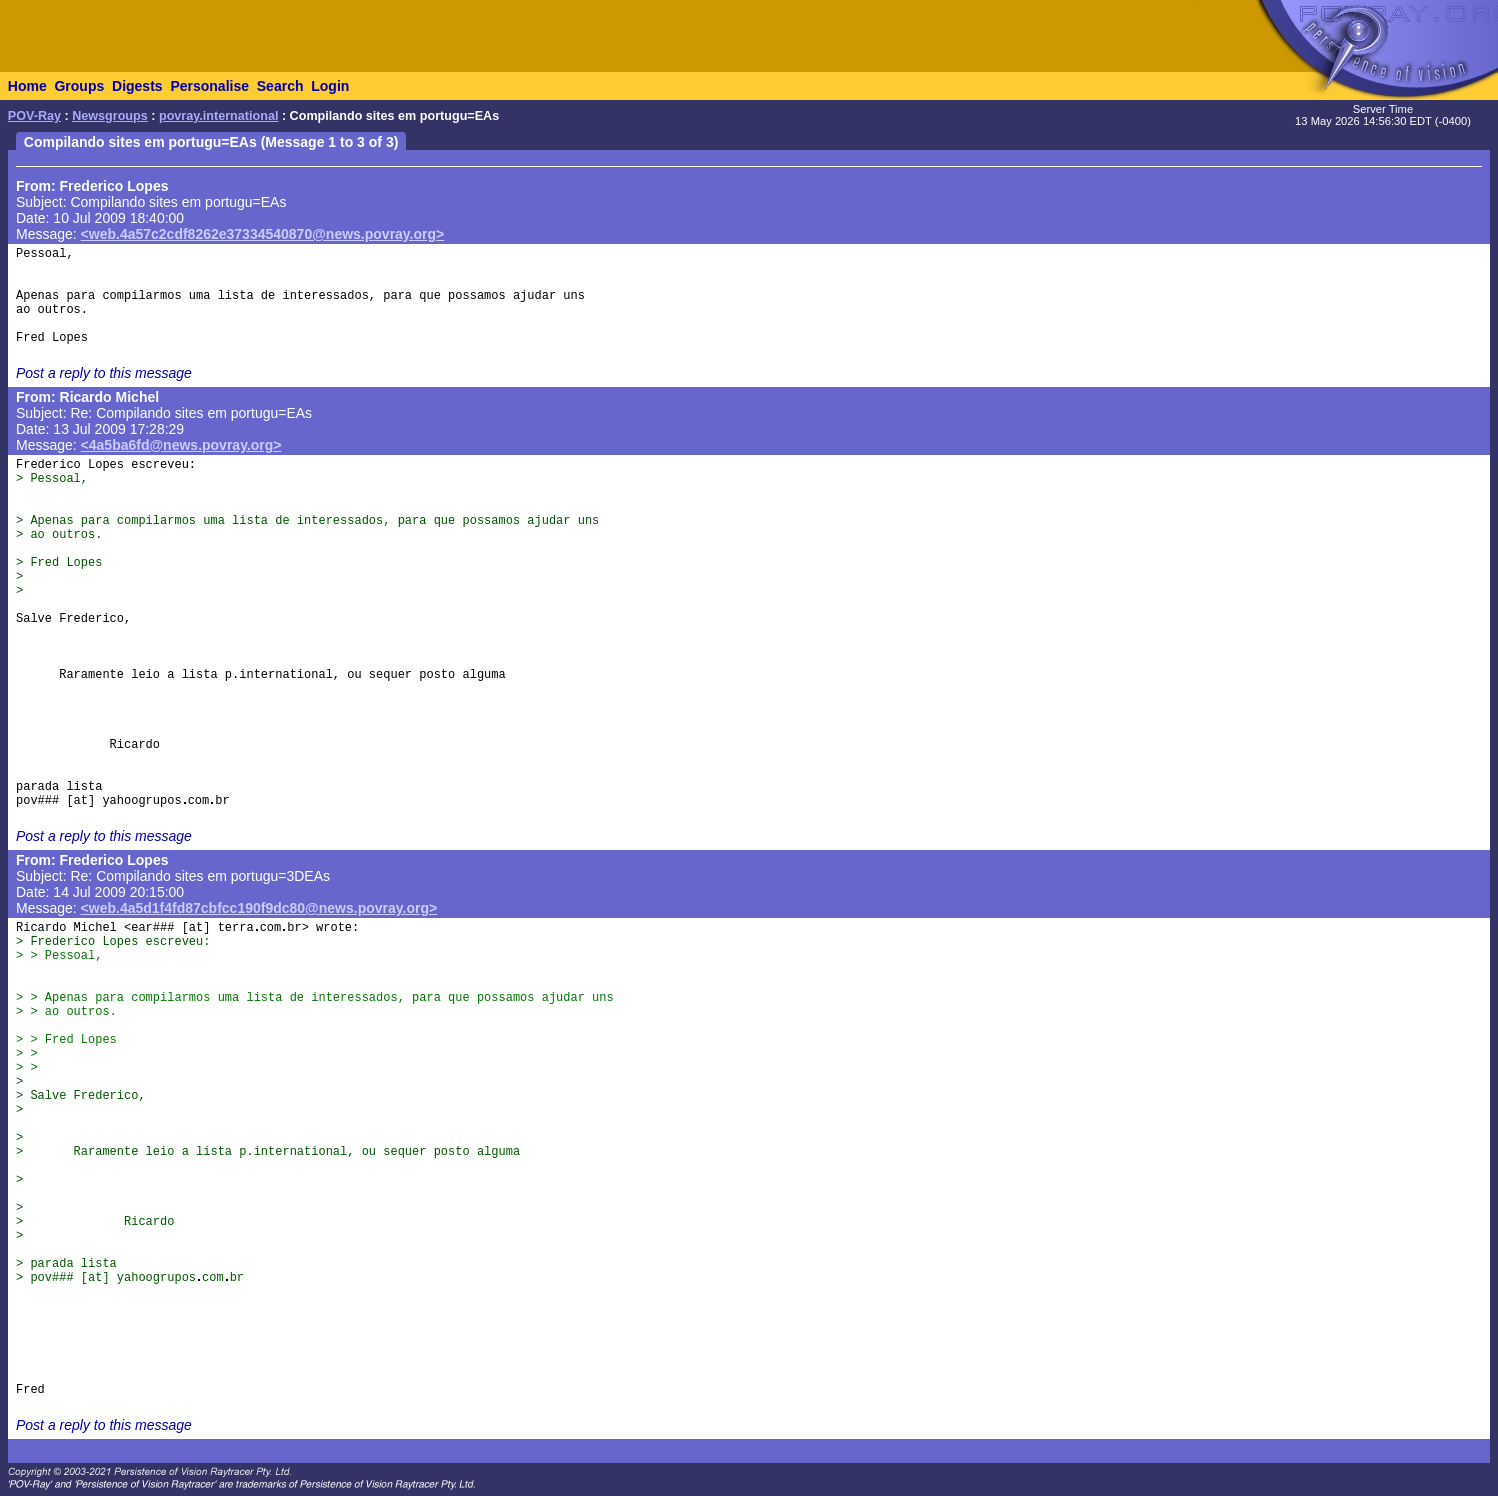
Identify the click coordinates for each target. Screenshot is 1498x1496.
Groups (79, 86)
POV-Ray (34, 116)
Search (280, 86)
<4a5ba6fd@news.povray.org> (181, 445)
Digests (137, 86)
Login (330, 86)
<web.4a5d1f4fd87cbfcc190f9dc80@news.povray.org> (259, 908)
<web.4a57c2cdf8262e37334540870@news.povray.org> (263, 234)
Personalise (209, 86)
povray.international (218, 116)
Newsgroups (110, 116)
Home (27, 86)
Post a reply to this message (104, 373)
